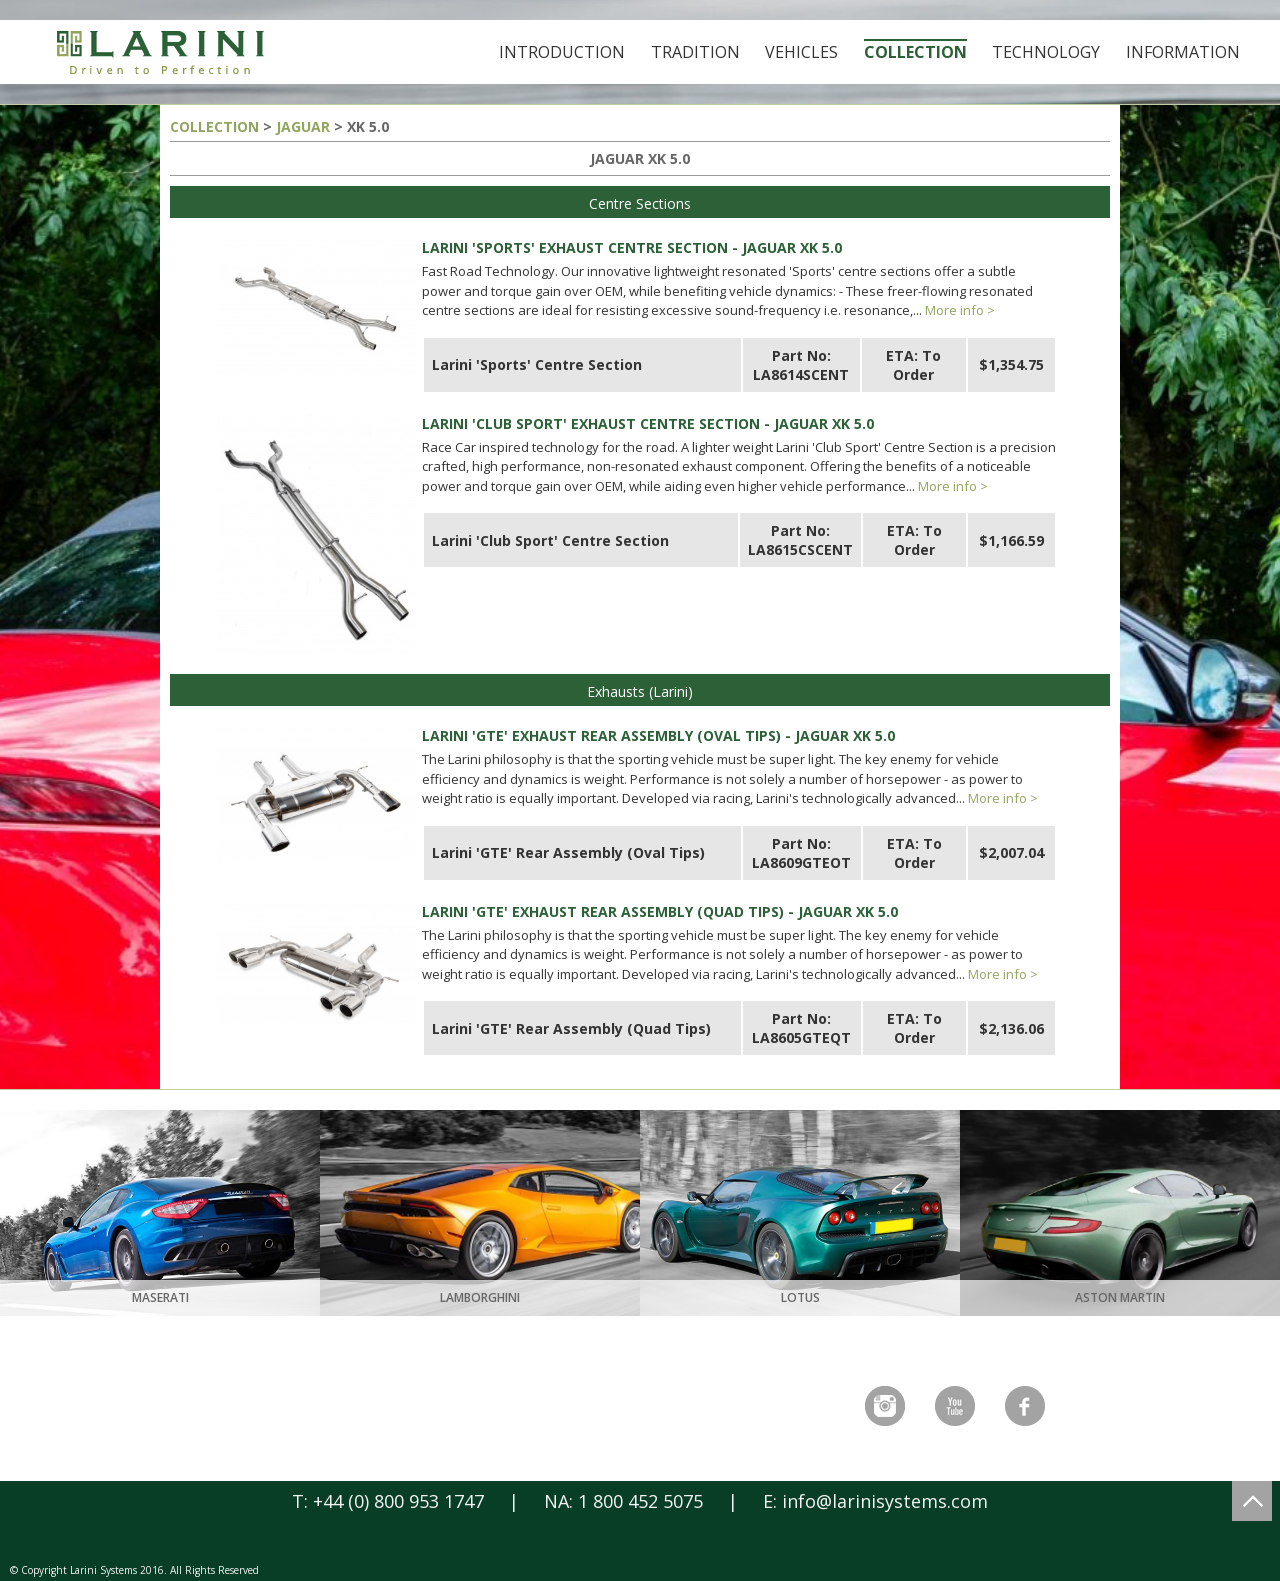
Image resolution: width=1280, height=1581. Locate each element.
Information (1183, 52)
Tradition (695, 52)
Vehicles (801, 52)
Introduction (562, 52)
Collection (915, 52)
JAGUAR (303, 126)
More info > (960, 310)
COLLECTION (214, 126)
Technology (1046, 52)
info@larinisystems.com (885, 1501)
